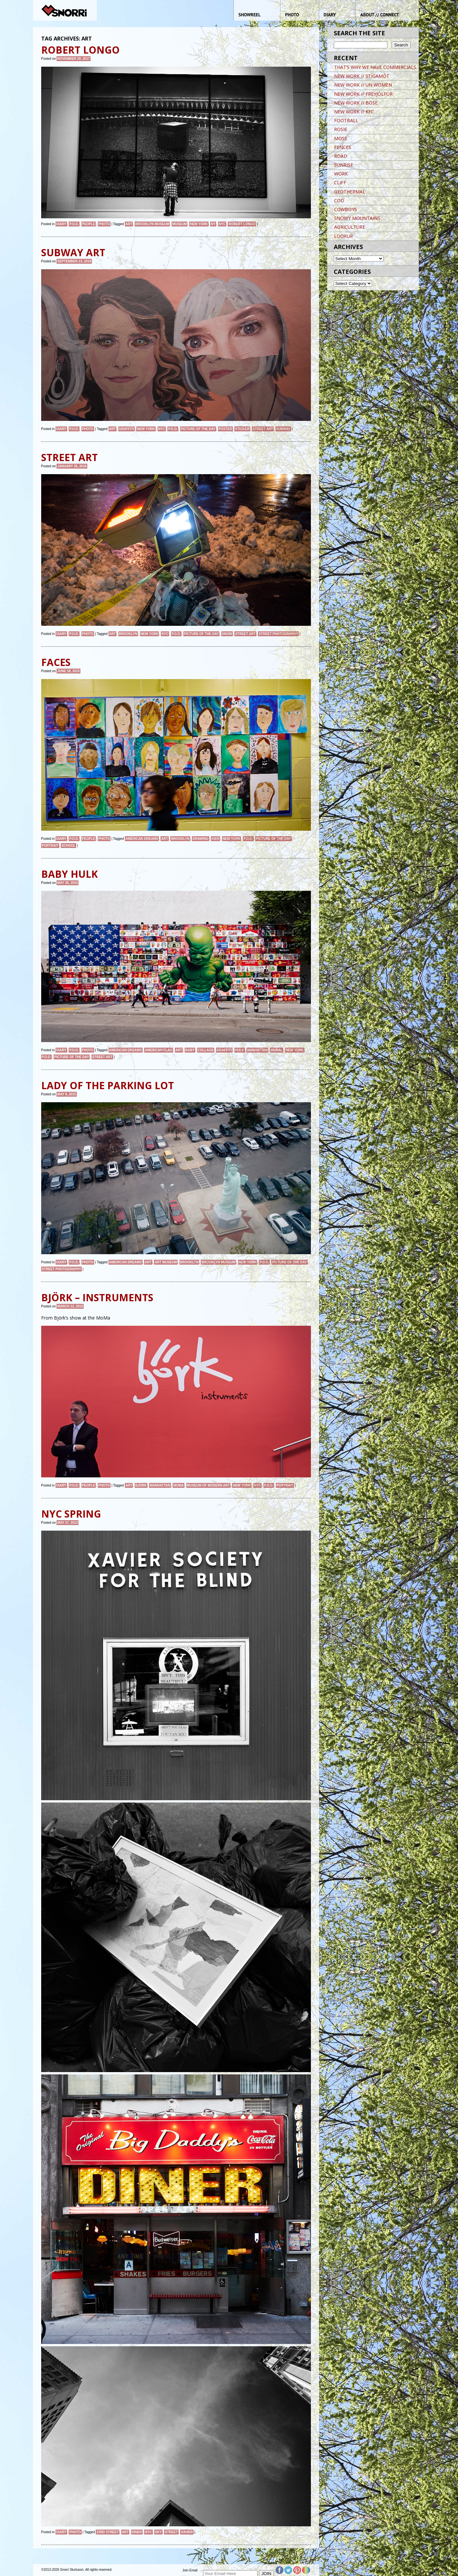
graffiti (126, 429)
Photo (104, 224)
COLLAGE (206, 1050)
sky (158, 2532)
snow (227, 634)
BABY (190, 1050)
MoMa (178, 1485)
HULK (239, 1050)
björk (141, 1485)
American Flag (158, 1050)
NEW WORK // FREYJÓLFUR (363, 94)
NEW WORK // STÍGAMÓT (361, 76)
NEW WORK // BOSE (356, 103)
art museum (166, 1262)
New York (199, 224)
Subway (283, 429)
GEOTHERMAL (349, 192)
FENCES (342, 147)
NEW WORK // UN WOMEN (363, 85)
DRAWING (200, 838)
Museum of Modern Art (208, 1485)
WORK (341, 174)
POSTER (225, 429)
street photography (278, 634)
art (129, 224)
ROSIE (340, 129)
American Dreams (142, 838)
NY (213, 224)
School (68, 845)
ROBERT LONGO (242, 224)
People (88, 224)
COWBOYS (345, 209)
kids (215, 838)
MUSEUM (179, 224)
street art (263, 429)
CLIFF (340, 182)
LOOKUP (343, 236)
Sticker (242, 429)
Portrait (50, 845)
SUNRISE (343, 165)
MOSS (340, 138)
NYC (222, 224)
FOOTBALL (346, 120)
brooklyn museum (152, 224)
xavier (187, 2532)
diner (137, 2532)
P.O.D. (74, 224)
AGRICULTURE (349, 227)
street (171, 2532)
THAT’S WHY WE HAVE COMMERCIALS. (375, 67)
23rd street (107, 2532)
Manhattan (257, 1050)
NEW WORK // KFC (354, 111)
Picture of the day (198, 429)
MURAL (276, 1050)
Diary (61, 224)
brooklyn (128, 634)
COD (339, 200)
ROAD (340, 156)
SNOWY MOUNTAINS (357, 218)
